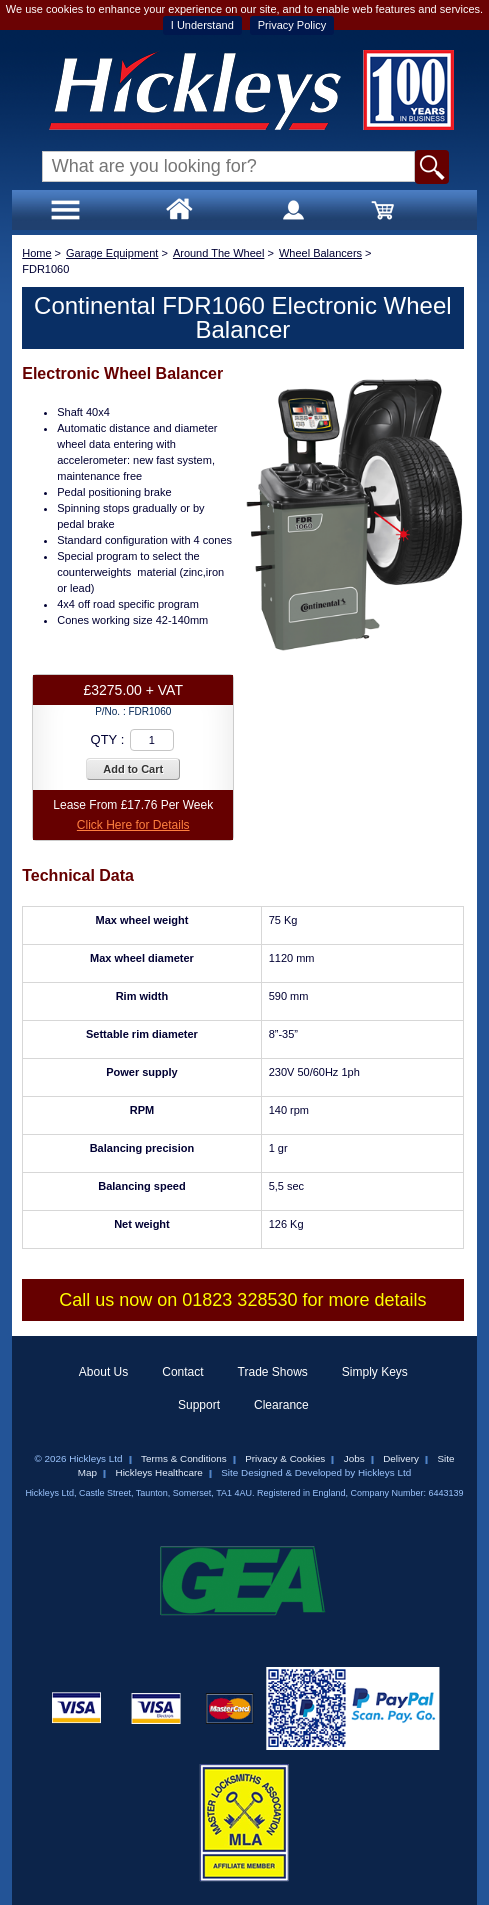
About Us (103, 1372)
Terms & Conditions (184, 1458)
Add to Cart (133, 769)
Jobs (354, 1458)
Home (36, 253)
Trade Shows (273, 1372)
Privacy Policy (292, 25)
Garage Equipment (112, 253)
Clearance (281, 1405)
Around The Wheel (219, 253)
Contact (182, 1372)
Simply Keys (375, 1372)
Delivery (401, 1458)
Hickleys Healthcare (159, 1472)
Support (199, 1405)
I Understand (202, 25)
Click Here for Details (133, 825)
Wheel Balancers (320, 253)
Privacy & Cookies (285, 1458)
